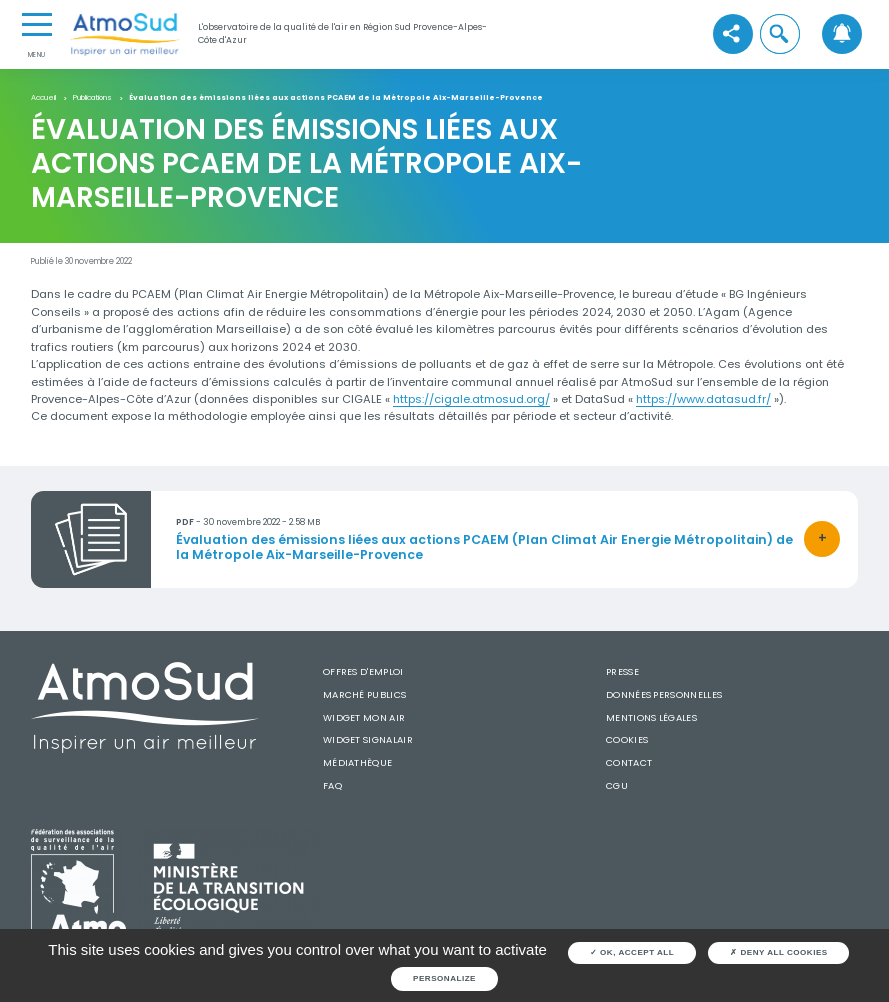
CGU (617, 785)
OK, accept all (632, 952)
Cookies (627, 739)
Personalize (444, 978)
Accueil (43, 98)
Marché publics (364, 694)
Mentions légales (651, 717)
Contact (629, 762)
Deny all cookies (779, 952)
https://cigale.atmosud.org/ (471, 399)
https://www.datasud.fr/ (703, 399)
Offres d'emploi (363, 671)
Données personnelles (664, 694)
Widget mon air (364, 717)
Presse (622, 671)
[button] (780, 34)
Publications (92, 98)
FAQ (332, 785)
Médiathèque (357, 762)
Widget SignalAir (368, 739)
